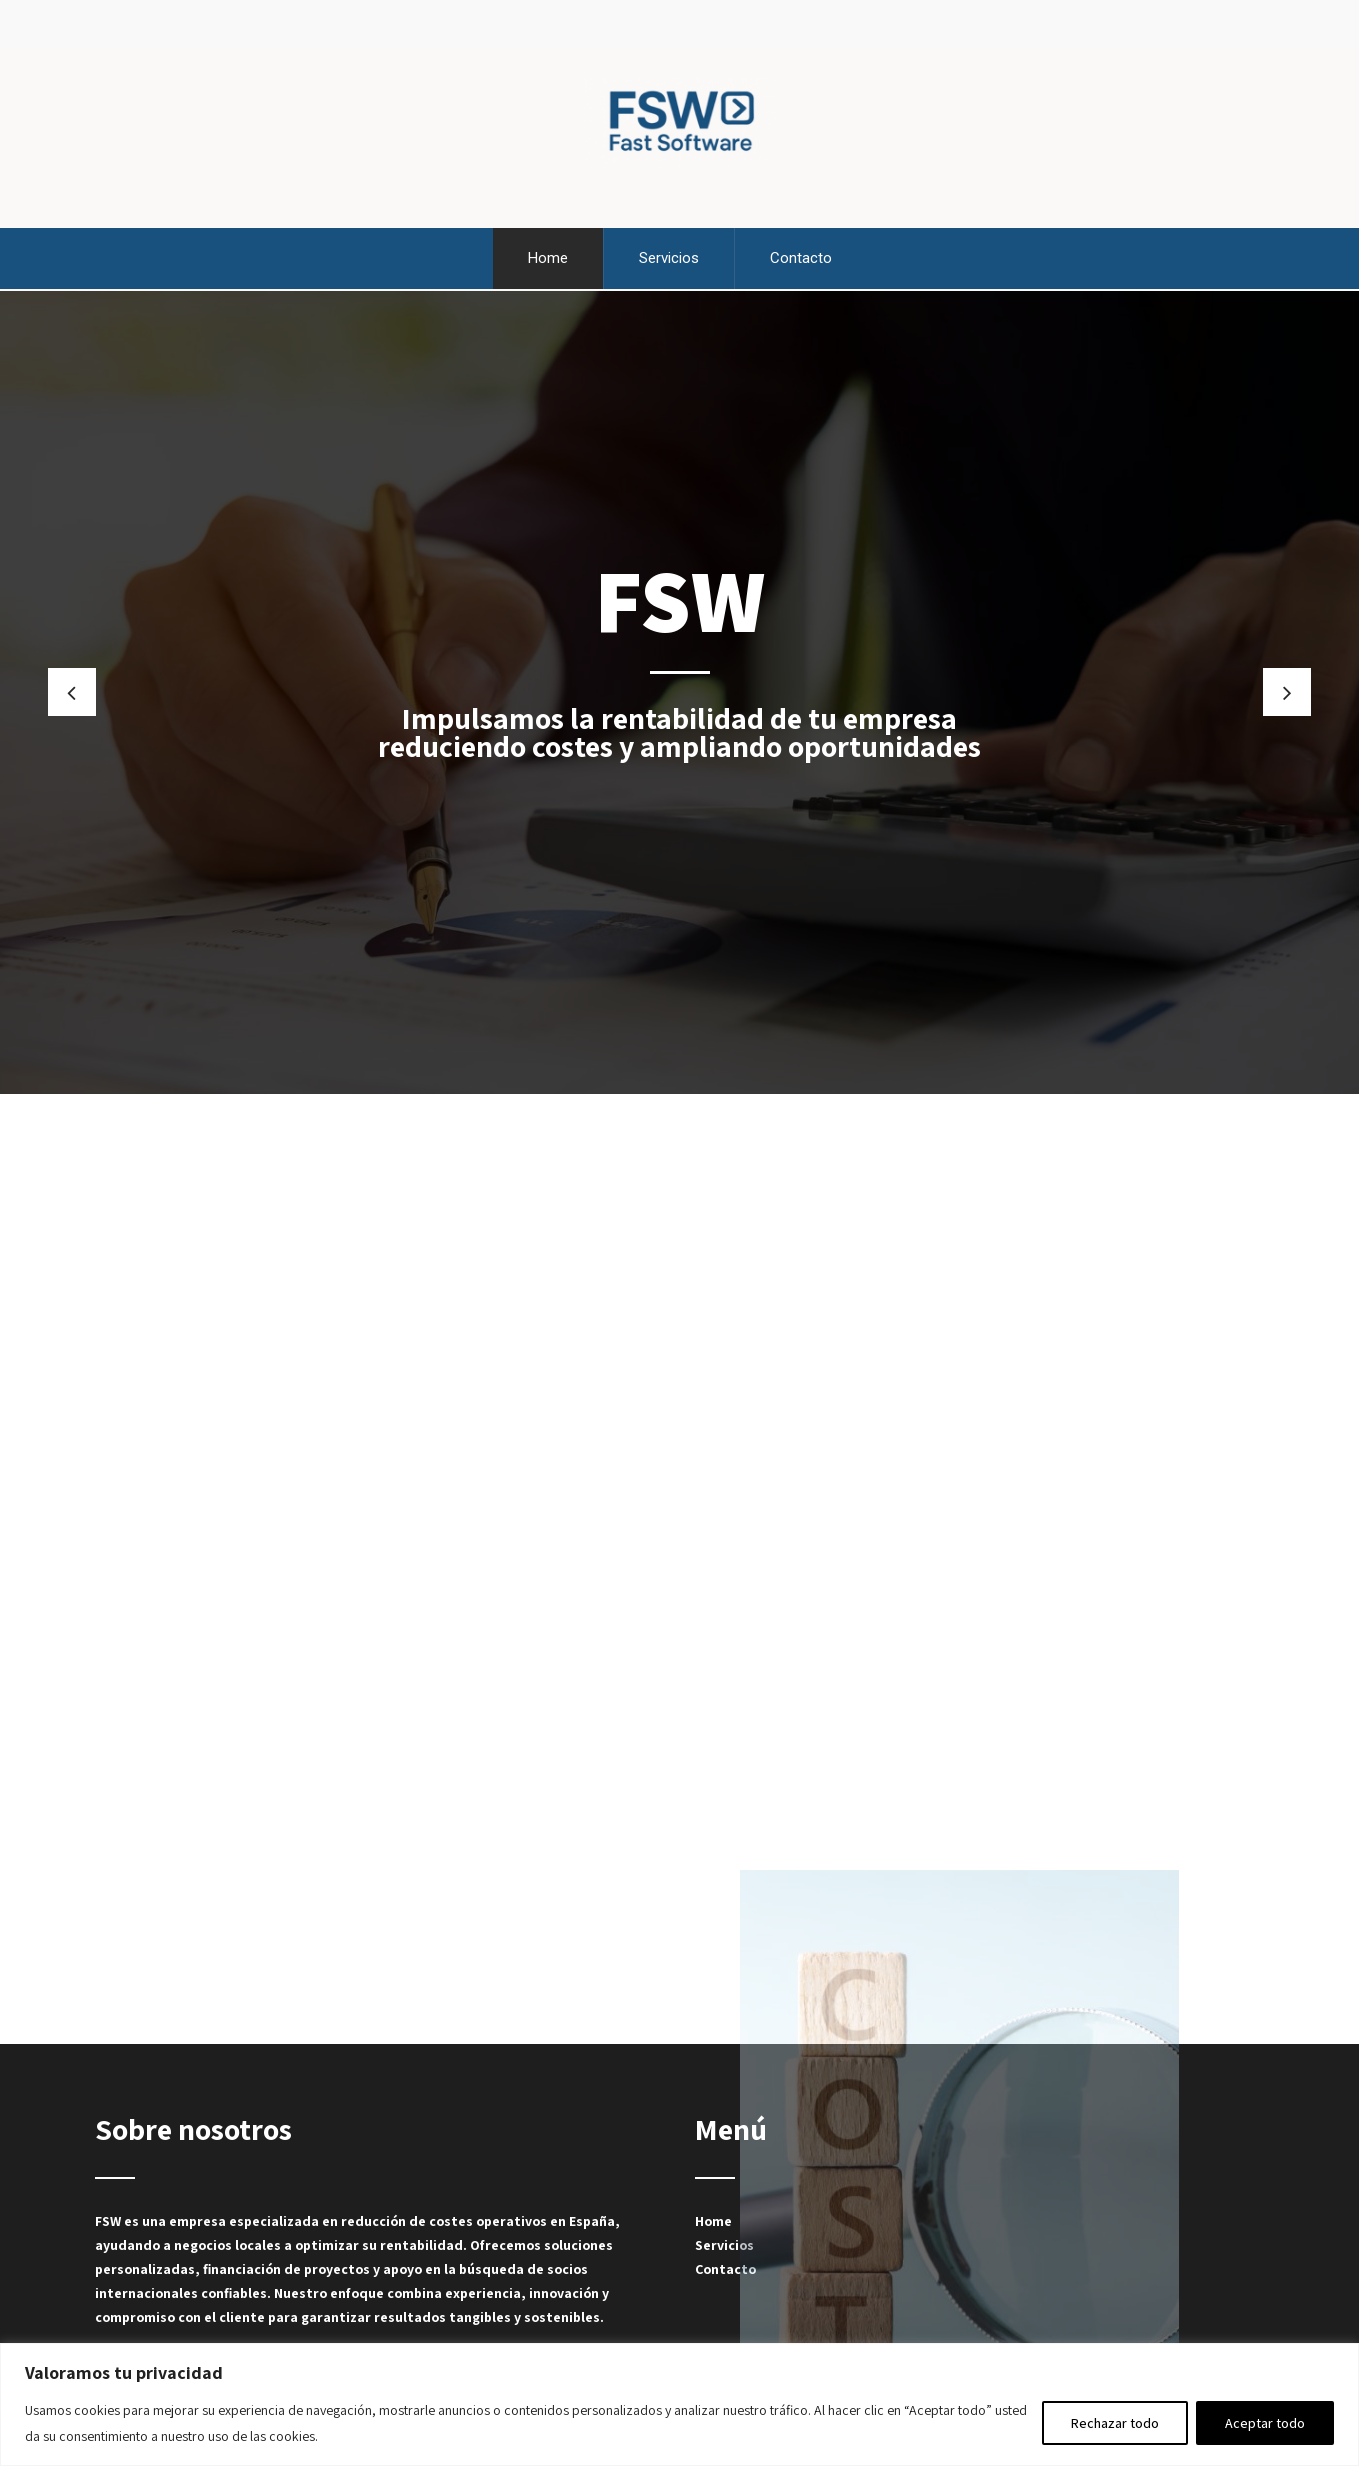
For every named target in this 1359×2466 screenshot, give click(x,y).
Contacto (801, 257)
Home (548, 257)
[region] (679, 2404)
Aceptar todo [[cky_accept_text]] (1265, 2423)
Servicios (669, 257)
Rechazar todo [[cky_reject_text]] (1115, 2423)
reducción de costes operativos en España (478, 2218)
